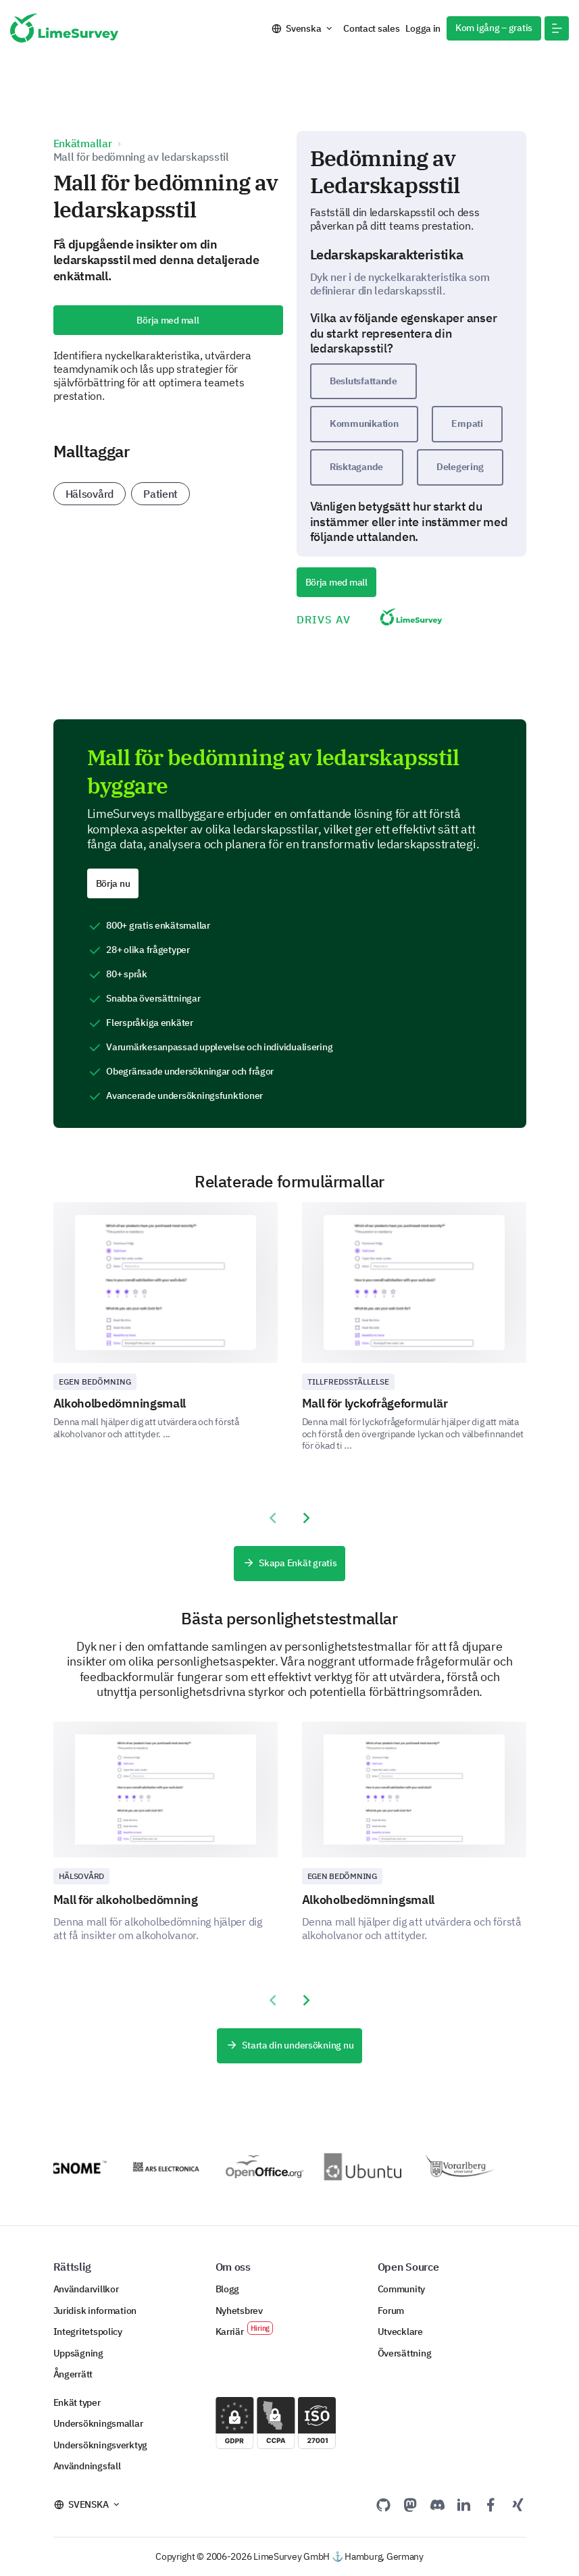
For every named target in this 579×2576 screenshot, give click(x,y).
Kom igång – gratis (493, 28)
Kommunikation (364, 423)
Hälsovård (90, 493)
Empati (466, 423)
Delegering (459, 467)
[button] (557, 28)
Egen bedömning (95, 1381)
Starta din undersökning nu (290, 2046)
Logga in (422, 28)
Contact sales (371, 28)
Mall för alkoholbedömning (125, 1899)
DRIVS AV (381, 618)
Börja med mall (167, 320)
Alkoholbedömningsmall (119, 1403)
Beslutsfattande (363, 381)
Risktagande (356, 467)
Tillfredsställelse (348, 1381)
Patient (160, 493)
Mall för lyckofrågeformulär (375, 1403)
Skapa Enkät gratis (290, 1563)
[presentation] (272, 1518)
